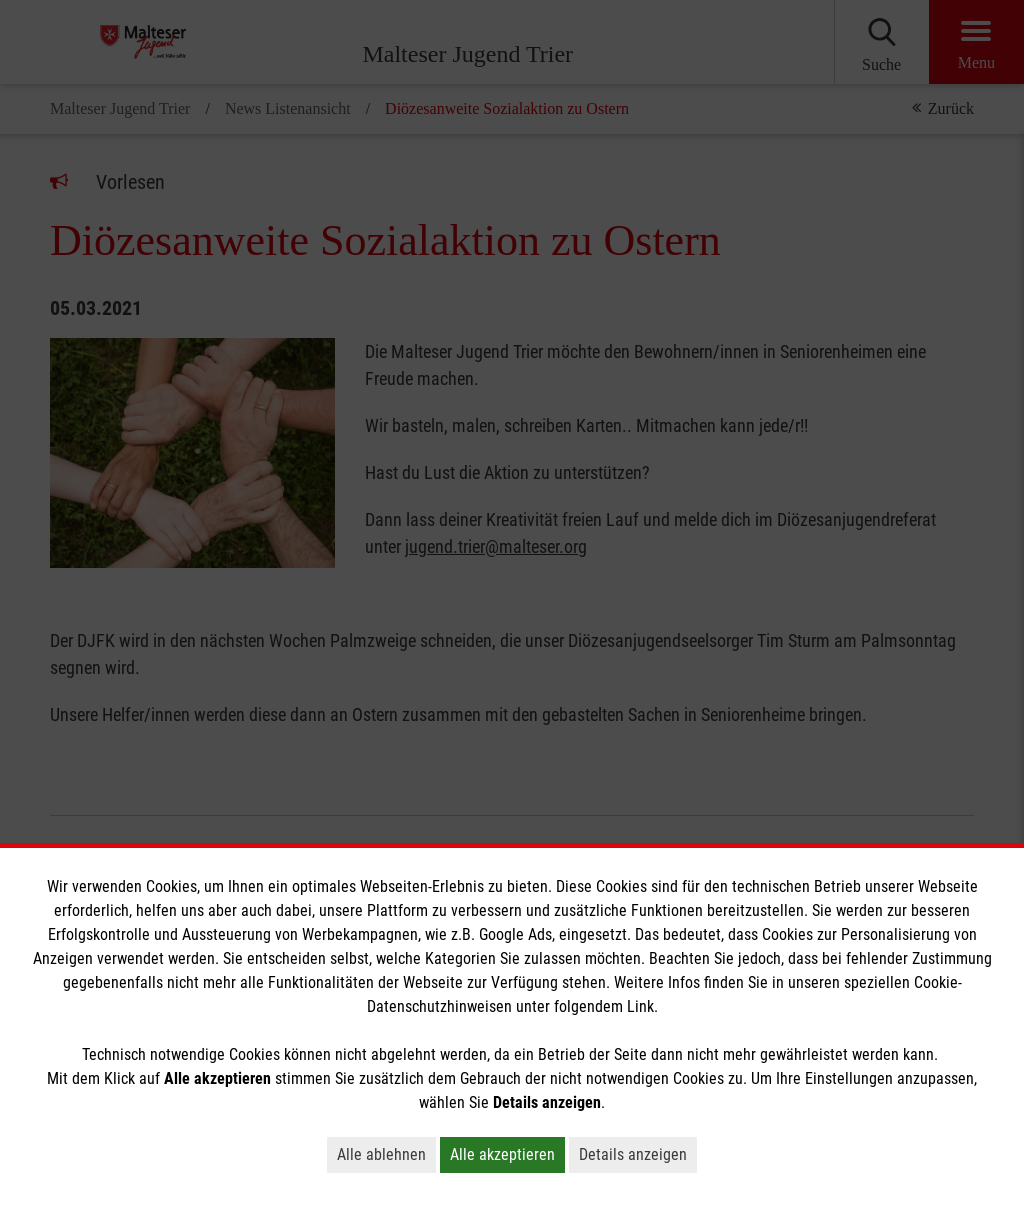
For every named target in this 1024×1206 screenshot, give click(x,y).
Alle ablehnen (381, 1154)
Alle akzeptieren (502, 1154)
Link (640, 1006)
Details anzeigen (633, 1154)
